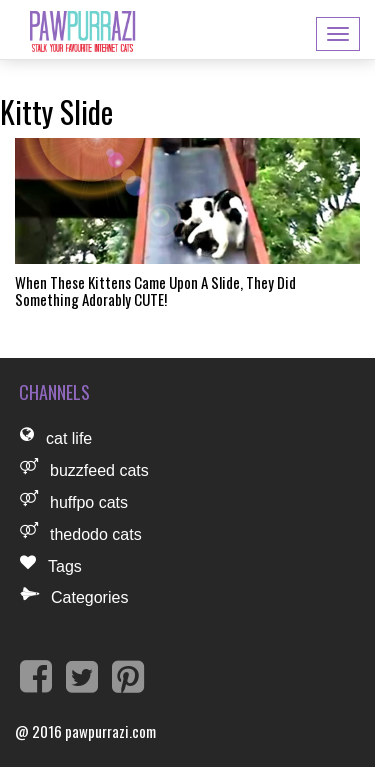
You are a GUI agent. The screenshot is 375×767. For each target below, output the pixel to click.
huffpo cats (89, 502)
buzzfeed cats (99, 470)
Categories (89, 597)
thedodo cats (96, 534)
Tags (65, 566)
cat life (69, 438)
